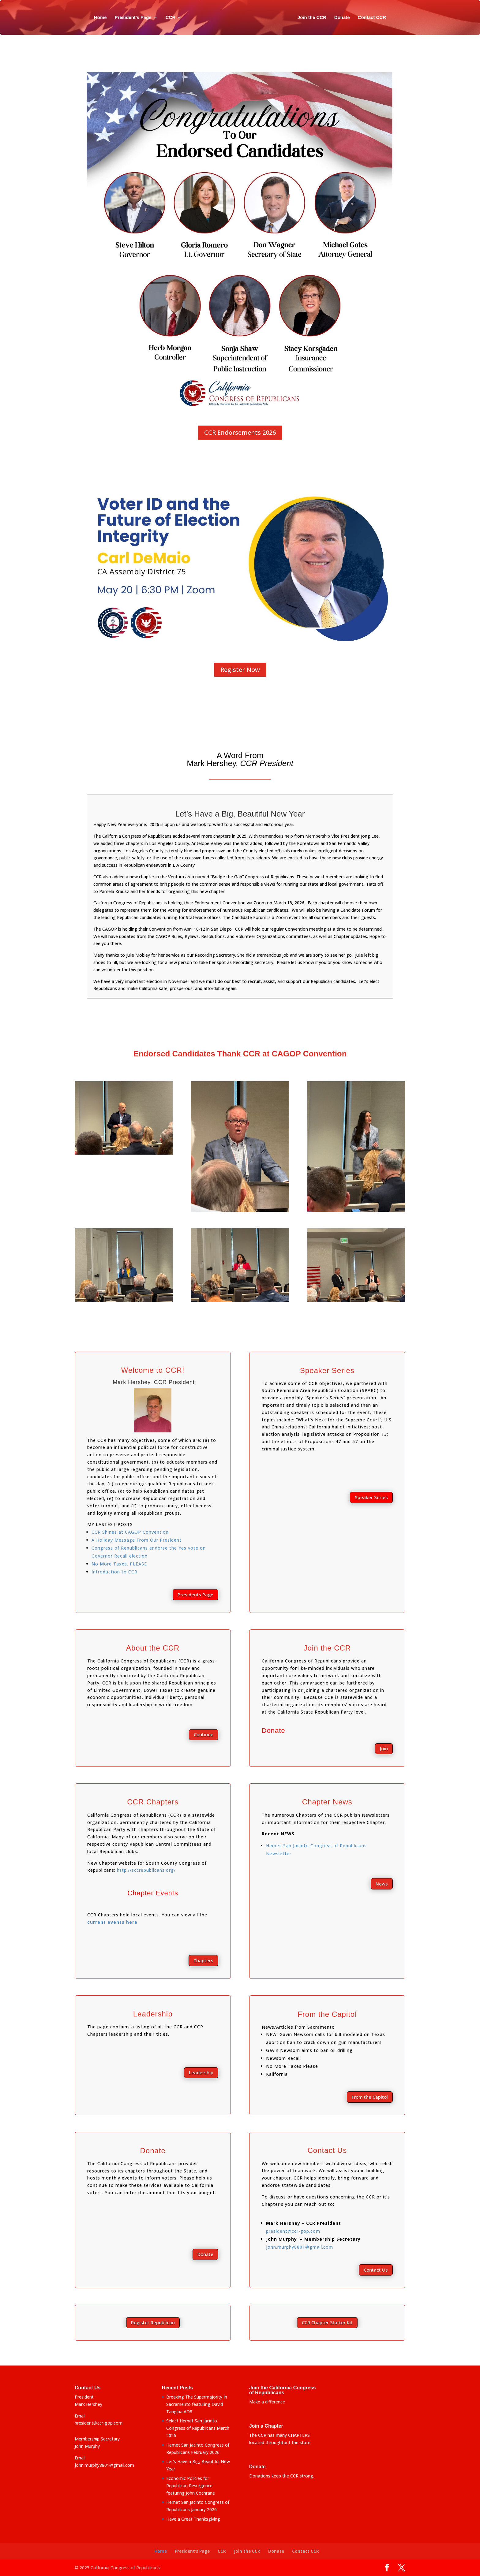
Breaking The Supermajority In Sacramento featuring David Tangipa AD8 (196, 2404)
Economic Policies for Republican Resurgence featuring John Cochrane (190, 2485)
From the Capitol (370, 2097)
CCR (168, 17)
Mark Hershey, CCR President (153, 1382)
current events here (112, 1922)
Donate (344, 17)
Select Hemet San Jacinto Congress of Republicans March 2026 (197, 2428)
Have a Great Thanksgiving (193, 2519)
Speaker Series (371, 1497)
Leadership (201, 2072)
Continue (203, 1734)
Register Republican (153, 2322)
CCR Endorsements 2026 (240, 432)
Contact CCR (374, 17)
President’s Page (131, 17)
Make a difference (267, 2402)
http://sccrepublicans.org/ (146, 1870)
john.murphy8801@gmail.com (299, 2247)
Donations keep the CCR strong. (281, 2476)
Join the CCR (313, 17)
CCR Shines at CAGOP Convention (130, 1532)
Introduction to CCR (114, 1572)
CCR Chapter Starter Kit (327, 2322)
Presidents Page (195, 1594)
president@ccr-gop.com (293, 2231)
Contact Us (376, 2270)
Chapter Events (152, 1893)
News (382, 1884)
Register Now (240, 669)
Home (98, 17)
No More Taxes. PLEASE (119, 1564)
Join (384, 1748)
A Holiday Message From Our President (137, 1540)
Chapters (203, 1960)
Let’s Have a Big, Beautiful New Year (240, 813)
